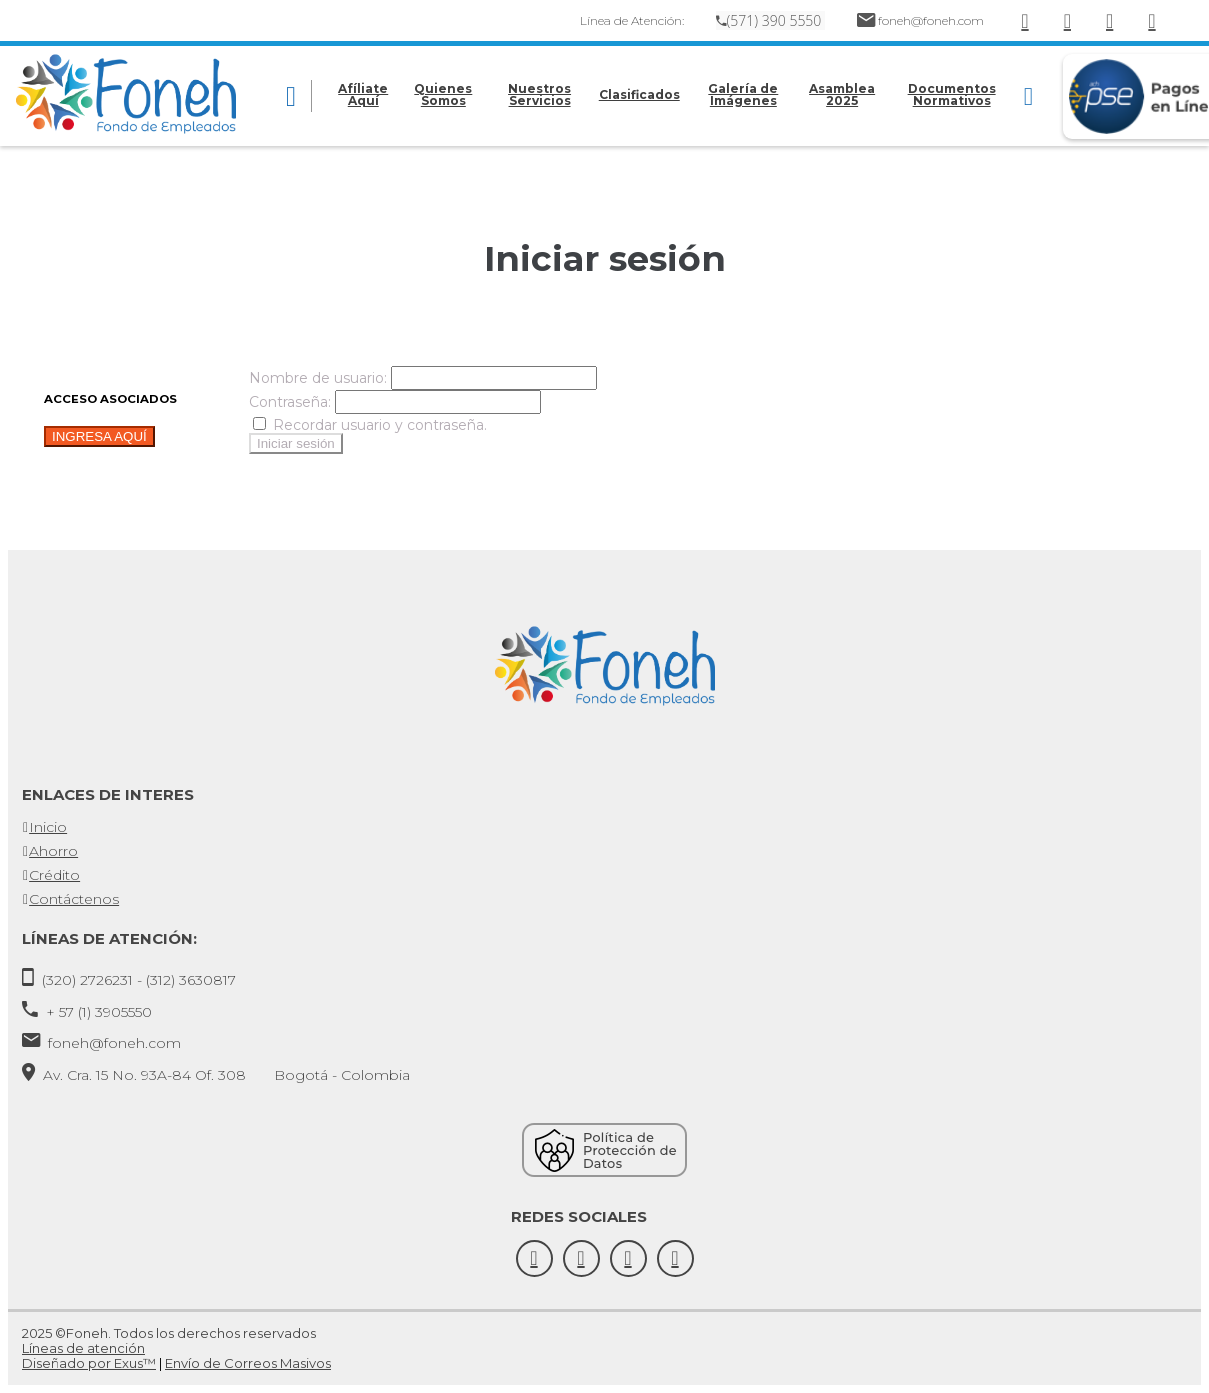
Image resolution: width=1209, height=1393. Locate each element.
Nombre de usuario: (318, 378)
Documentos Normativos (952, 94)
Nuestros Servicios (539, 94)
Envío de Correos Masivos (248, 1363)
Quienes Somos (443, 94)
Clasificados (639, 94)
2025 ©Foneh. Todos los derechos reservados (169, 1333)
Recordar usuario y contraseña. (370, 425)
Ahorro (53, 851)
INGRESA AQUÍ (99, 436)
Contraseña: (290, 402)
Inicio (48, 827)
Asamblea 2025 (842, 94)
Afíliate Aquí (363, 94)
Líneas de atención (83, 1348)
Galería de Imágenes (743, 94)
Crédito (54, 875)
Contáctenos (74, 899)
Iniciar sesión (296, 443)
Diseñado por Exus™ (89, 1363)
